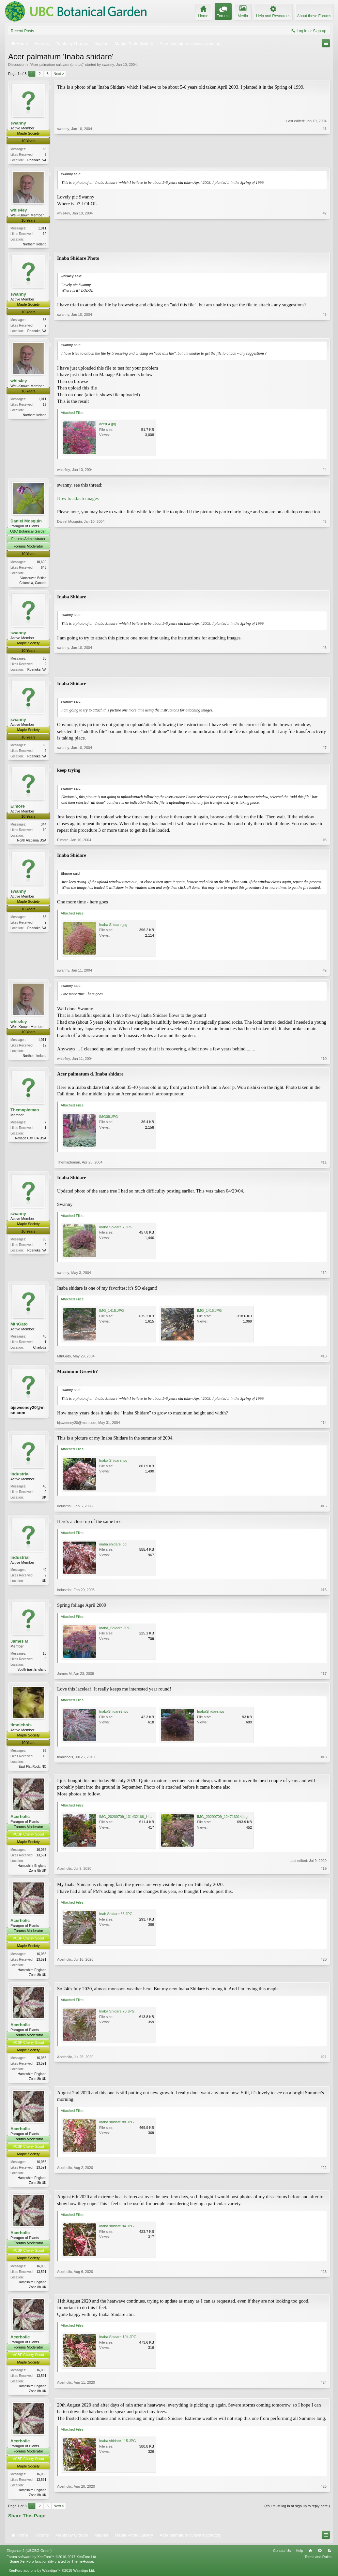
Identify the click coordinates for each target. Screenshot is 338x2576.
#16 (324, 1593)
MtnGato (19, 1327)
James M (19, 1644)
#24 (324, 2397)
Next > (59, 74)
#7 (325, 758)
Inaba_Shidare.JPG (115, 1631)
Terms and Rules (317, 2565)
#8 (325, 843)
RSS (329, 2558)
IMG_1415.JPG (111, 1314)
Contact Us (282, 2559)
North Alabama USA (32, 844)
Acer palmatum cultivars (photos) (57, 64)
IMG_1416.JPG (209, 1314)
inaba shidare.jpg (113, 1548)
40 (44, 1490)
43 (44, 1340)
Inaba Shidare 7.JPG (115, 1231)
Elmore (17, 809)
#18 (324, 1769)
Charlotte (39, 1351)
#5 (325, 584)
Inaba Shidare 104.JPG (117, 2344)
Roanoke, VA (36, 160)
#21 (324, 2083)
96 (44, 1754)
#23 (324, 2292)
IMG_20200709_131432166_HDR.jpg (129, 1821)
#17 (324, 1677)
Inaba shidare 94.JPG (116, 2232)
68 (44, 149)
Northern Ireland (34, 245)
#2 (325, 244)
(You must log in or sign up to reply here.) (297, 2514)
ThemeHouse (82, 2569)
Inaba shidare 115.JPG (117, 2449)
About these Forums (314, 16)
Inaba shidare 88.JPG (116, 2128)
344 (43, 828)
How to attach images (78, 500)
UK (44, 1501)
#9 (325, 974)
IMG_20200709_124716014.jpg (222, 1821)
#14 (324, 1426)
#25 (324, 2502)
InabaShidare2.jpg (113, 1715)
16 (44, 1657)
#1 (325, 159)
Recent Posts (22, 31)
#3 (325, 331)
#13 (324, 1360)
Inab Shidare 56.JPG (115, 1919)
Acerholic (20, 1820)
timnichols (21, 1728)
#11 (324, 1166)
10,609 (41, 563)
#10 (324, 1062)
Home (310, 2558)
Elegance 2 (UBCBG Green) (29, 2559)
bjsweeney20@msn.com (27, 1414)
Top (319, 2558)
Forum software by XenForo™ (52, 2565)
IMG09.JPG (108, 1120)
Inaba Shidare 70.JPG (116, 2017)
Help (299, 2559)
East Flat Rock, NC (32, 1770)
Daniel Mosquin (26, 522)
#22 (324, 2188)
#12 (324, 1276)
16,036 (41, 1854)
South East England (32, 1673)
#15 (324, 1510)
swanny (108, 64)
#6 (325, 671)
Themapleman (24, 1113)
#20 (324, 1979)
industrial (20, 1477)
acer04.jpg (107, 426)
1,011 (42, 229)
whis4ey (18, 210)
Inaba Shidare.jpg (113, 928)
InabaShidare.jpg (210, 1715)
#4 (325, 472)
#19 (324, 1874)
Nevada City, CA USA (30, 1142)
